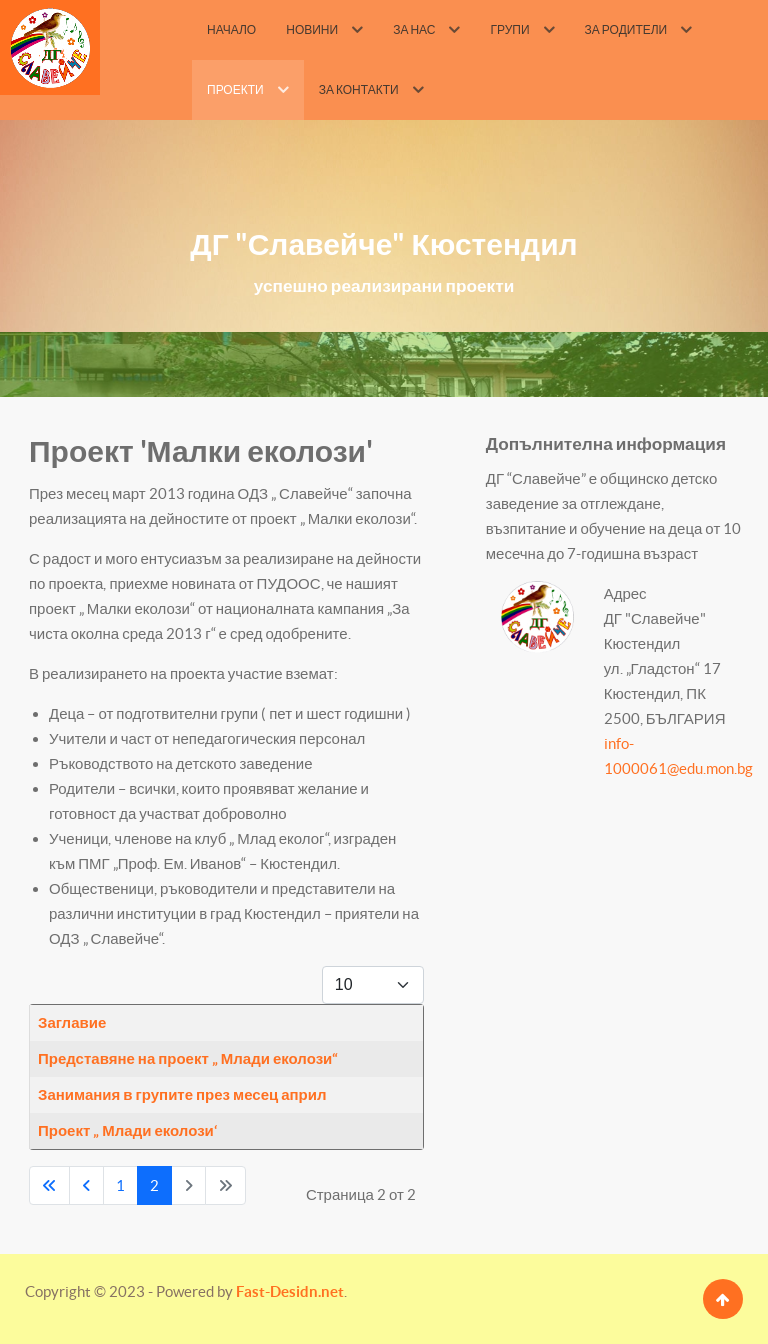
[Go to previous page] (86, 1185)
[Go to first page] (49, 1185)
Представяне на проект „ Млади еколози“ (188, 1058)
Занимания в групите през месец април (182, 1094)
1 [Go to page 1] (120, 1185)
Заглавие (72, 1022)
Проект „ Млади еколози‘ (127, 1130)
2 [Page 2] (154, 1185)
